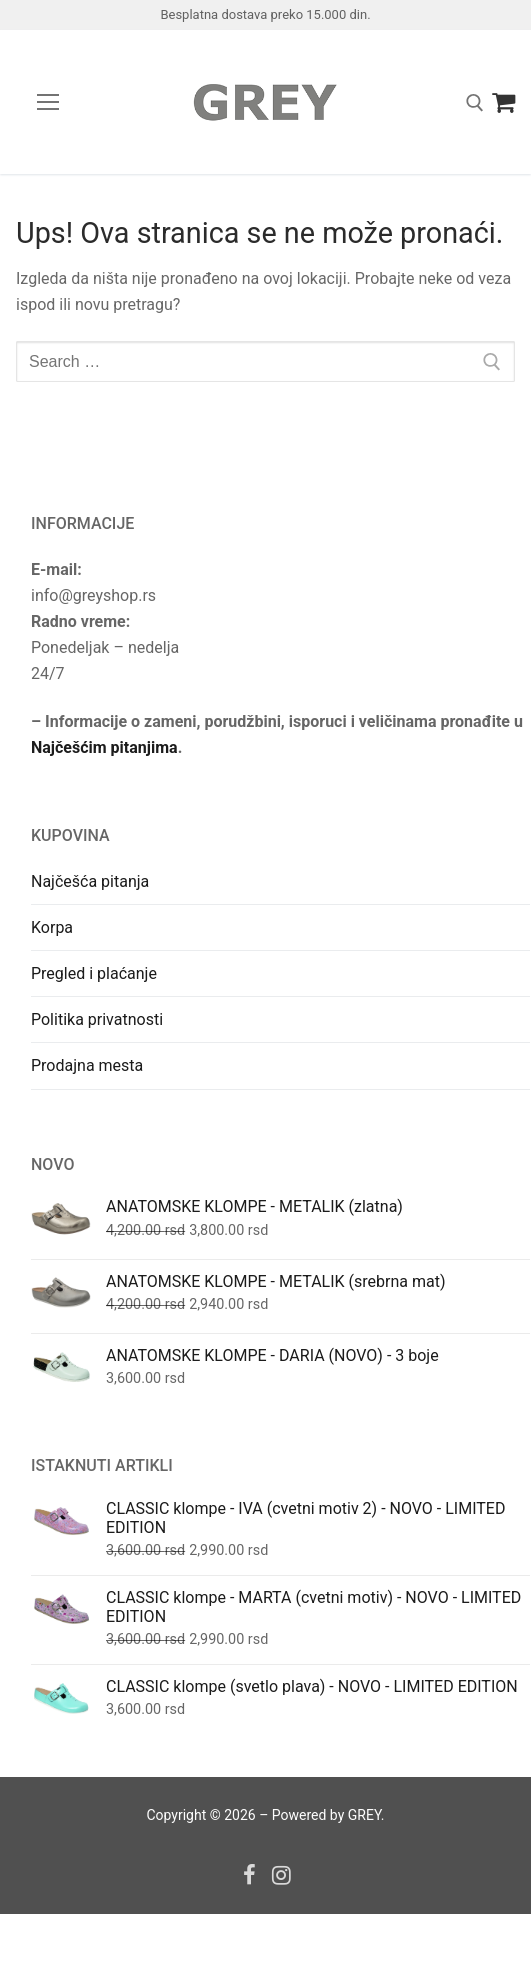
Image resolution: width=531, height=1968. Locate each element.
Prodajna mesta (87, 1065)
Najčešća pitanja (90, 881)
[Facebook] (249, 1874)
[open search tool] (475, 103)
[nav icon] (48, 102)
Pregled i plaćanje (94, 973)
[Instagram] (282, 1874)
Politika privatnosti (97, 1019)
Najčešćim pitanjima (104, 747)
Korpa (52, 927)
